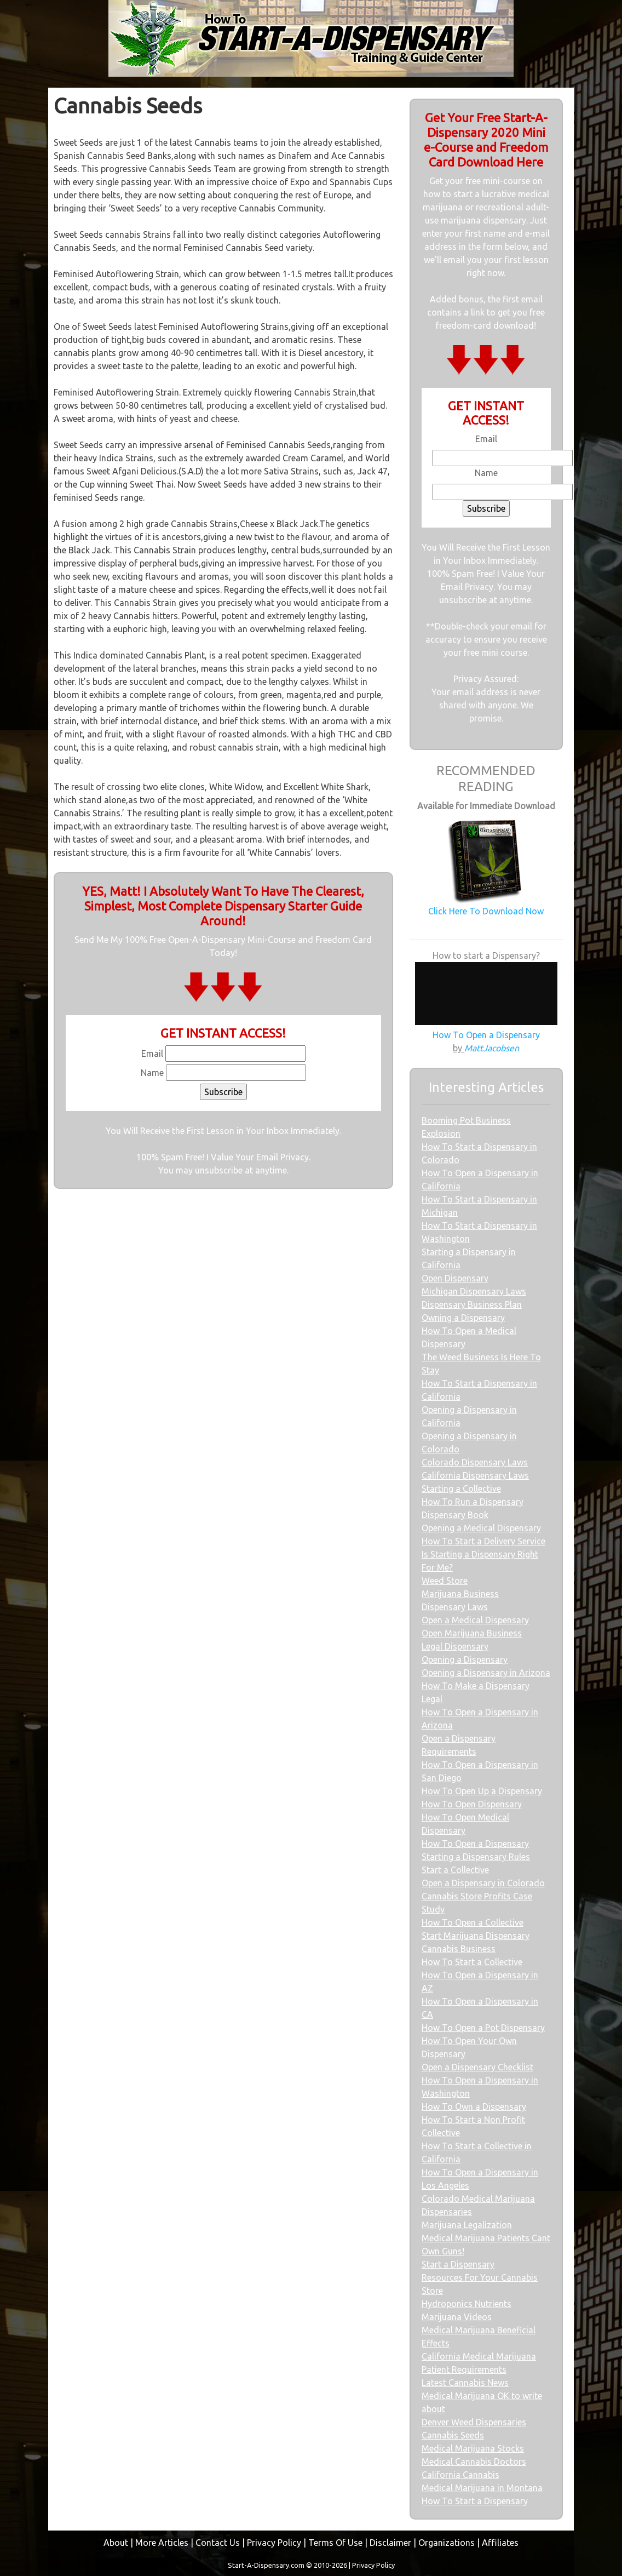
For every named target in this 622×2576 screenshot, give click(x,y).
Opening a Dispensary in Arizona (486, 1673)
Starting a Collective (461, 1488)
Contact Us (217, 2543)
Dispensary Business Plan (472, 1304)
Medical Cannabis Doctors (474, 2461)
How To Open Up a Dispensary (482, 1791)
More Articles (161, 2543)
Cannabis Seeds (453, 2435)
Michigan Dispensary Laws (474, 1291)
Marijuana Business (460, 1594)
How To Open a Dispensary (475, 1843)
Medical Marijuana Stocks (473, 2448)
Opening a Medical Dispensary (481, 1528)
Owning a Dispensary (463, 1318)
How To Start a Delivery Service (483, 1541)
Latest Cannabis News (465, 2383)
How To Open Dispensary (472, 1804)
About (115, 2543)
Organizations (446, 2543)
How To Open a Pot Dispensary (483, 2028)
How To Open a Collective (472, 1922)
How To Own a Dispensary (474, 2106)
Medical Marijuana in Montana (482, 2488)
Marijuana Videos (457, 2317)
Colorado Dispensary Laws (475, 1462)
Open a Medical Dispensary (475, 1620)
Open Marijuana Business (472, 1633)
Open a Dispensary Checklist (477, 2067)
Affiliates (500, 2543)
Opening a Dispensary (465, 1659)
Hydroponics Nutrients (466, 2304)
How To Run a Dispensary (472, 1502)
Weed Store (445, 1580)
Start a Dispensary (458, 2264)
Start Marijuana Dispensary (475, 1935)
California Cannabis (460, 2475)
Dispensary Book (455, 1515)
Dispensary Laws (455, 1607)
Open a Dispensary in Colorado (483, 1883)
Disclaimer (390, 2543)
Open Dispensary (455, 1278)
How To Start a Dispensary (475, 2501)
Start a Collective (455, 1870)
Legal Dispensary (455, 1646)
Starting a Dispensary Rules (476, 1857)
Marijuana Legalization (467, 2225)
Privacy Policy (274, 2543)
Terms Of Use (335, 2543)
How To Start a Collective (472, 1962)
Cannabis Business (459, 1949)
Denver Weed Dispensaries (474, 2422)
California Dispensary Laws (475, 1475)
